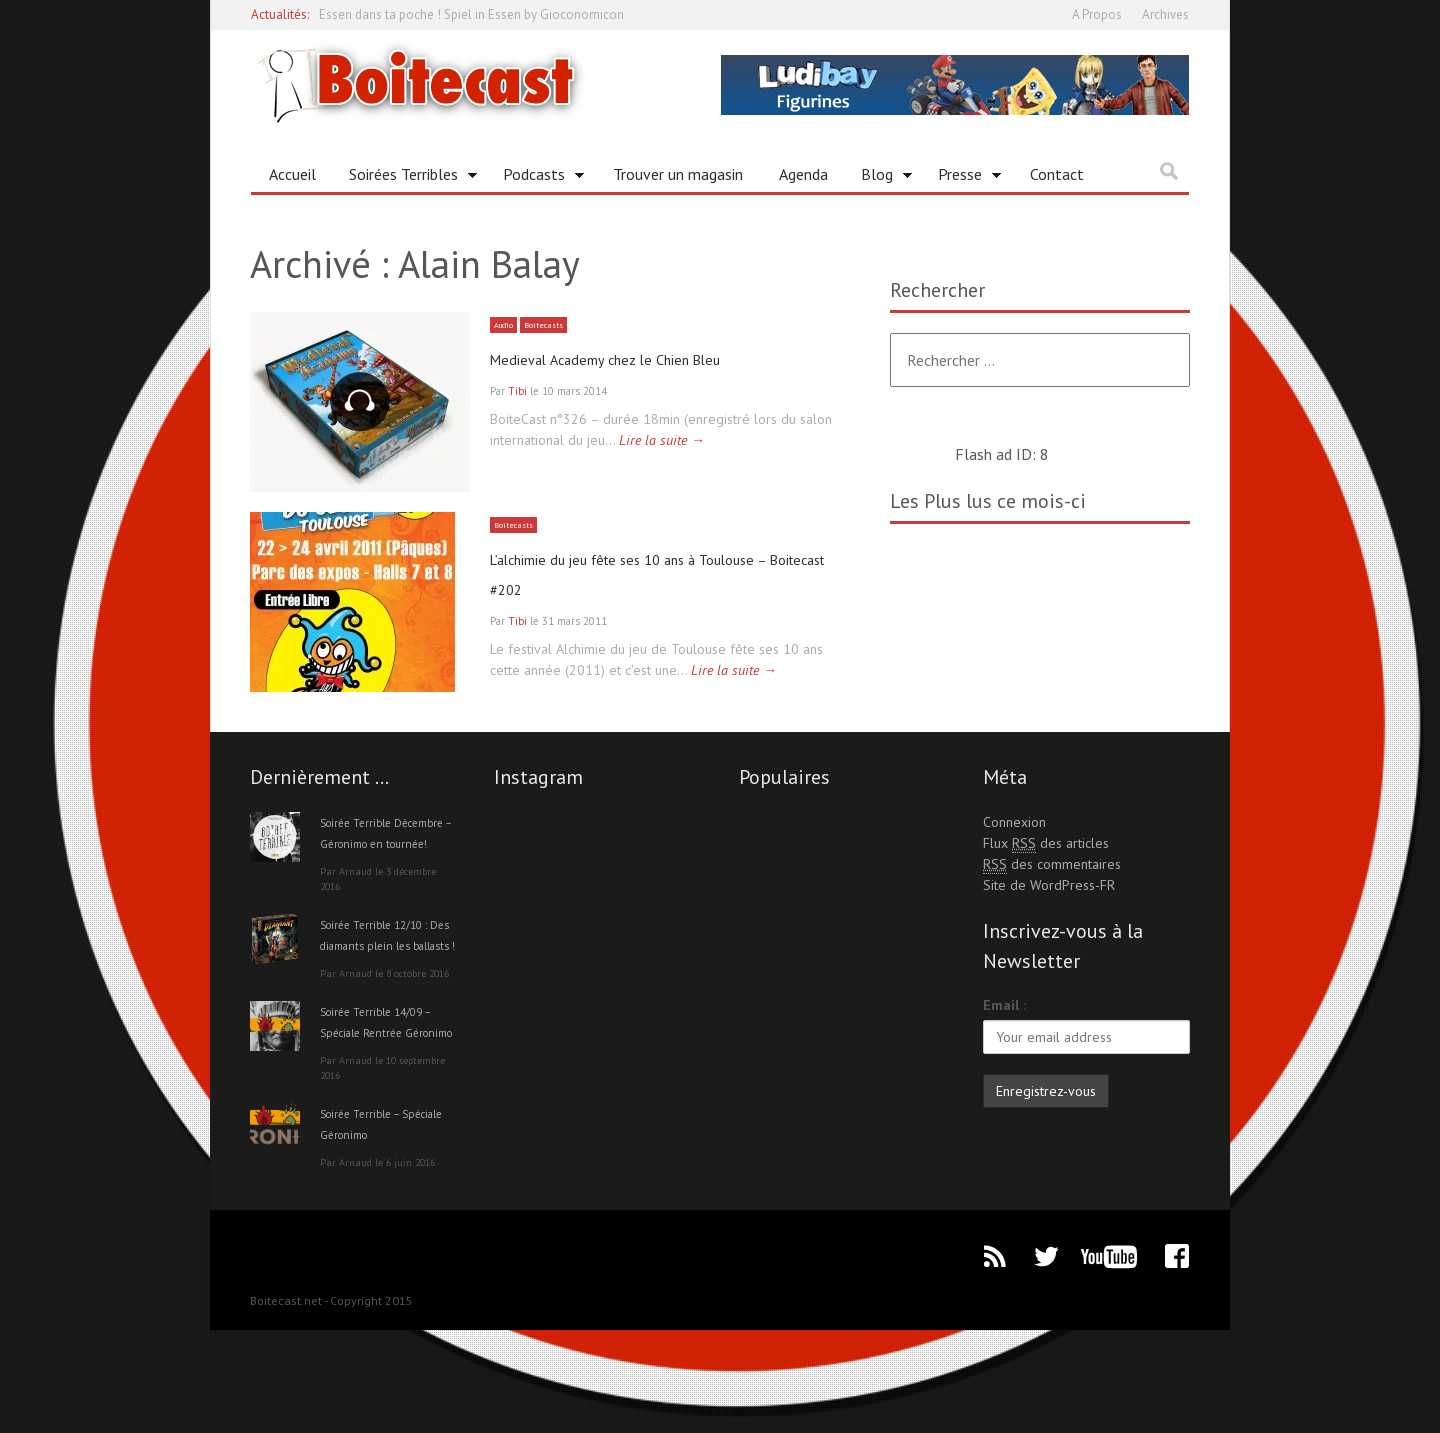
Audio (507, 324)
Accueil (292, 174)
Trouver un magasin (678, 174)
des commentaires (1052, 904)
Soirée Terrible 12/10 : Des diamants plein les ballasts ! (386, 1006)
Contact (1057, 174)
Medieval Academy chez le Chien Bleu (651, 358)
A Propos (1097, 14)
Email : (1004, 1045)
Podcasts (536, 178)
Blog (879, 178)
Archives (1165, 14)
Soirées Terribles (406, 178)
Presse (962, 178)
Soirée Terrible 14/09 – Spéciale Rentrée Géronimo (386, 1114)
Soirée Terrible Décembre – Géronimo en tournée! (386, 883)
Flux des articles (1046, 883)
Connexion (1014, 862)
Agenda (803, 174)
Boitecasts (555, 324)
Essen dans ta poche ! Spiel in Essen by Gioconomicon (471, 14)
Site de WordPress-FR (1049, 925)
